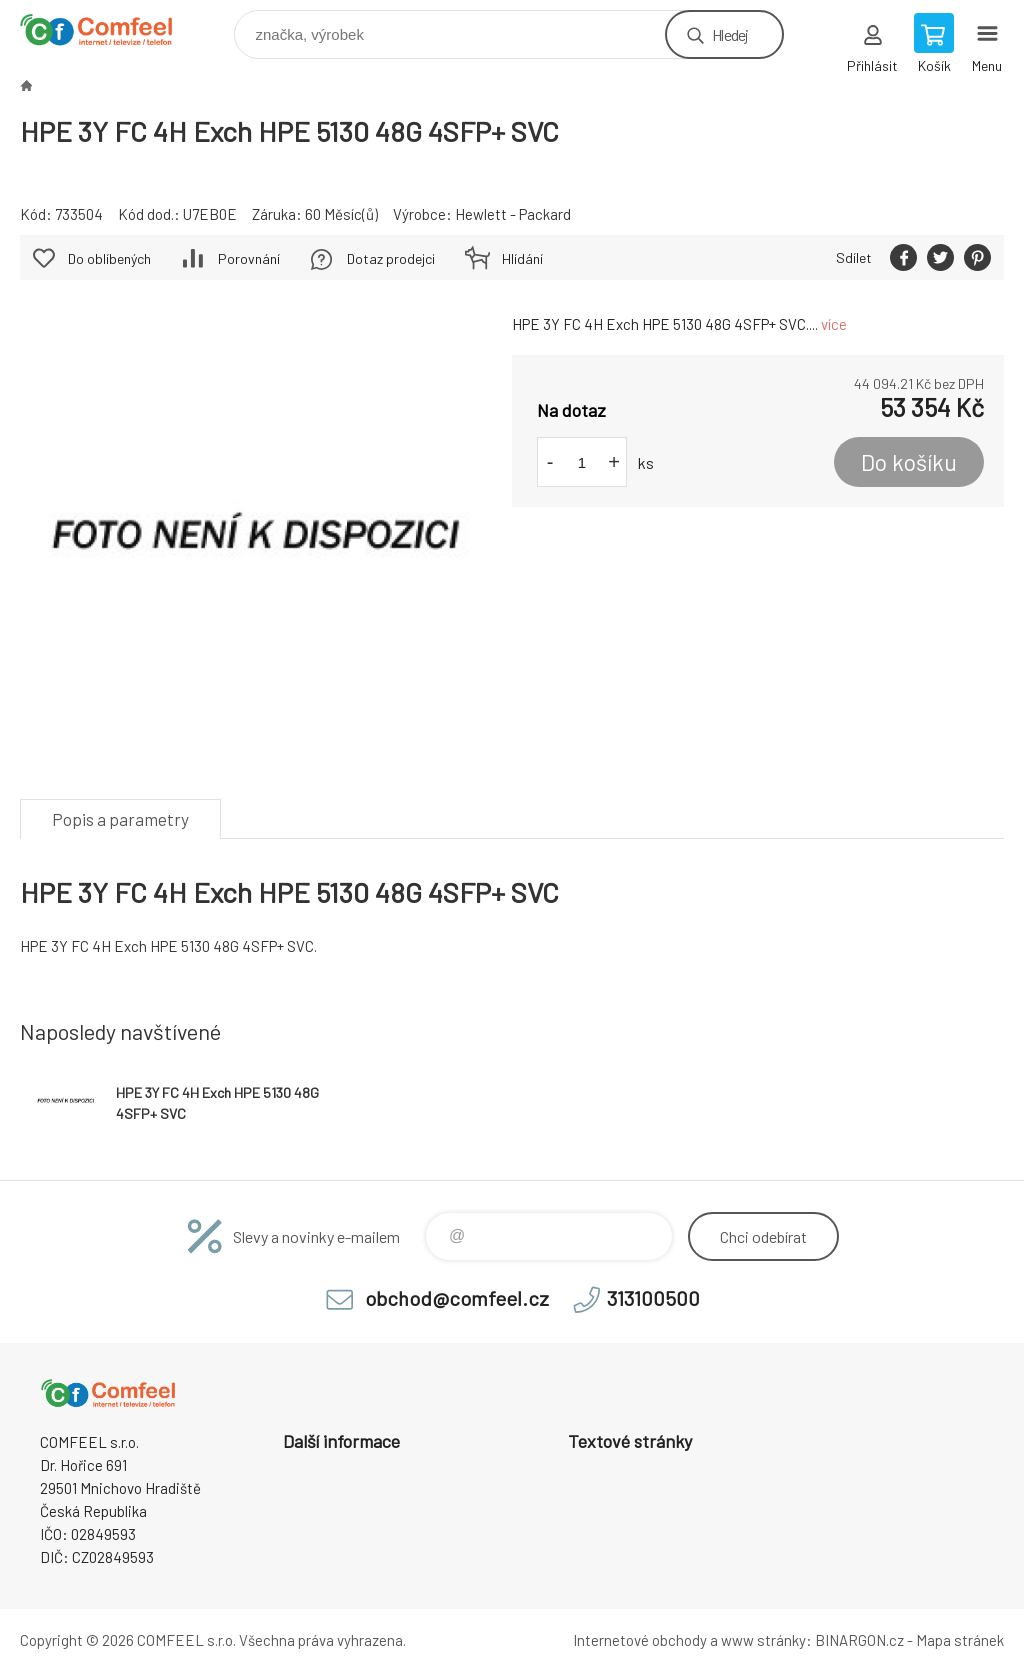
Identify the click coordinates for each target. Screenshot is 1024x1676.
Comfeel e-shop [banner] (108, 29)
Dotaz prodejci (391, 258)
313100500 (653, 1298)
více (834, 324)
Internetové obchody (640, 1640)
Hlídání (522, 258)
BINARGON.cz (859, 1640)
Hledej (730, 34)
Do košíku (909, 462)
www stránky (763, 1640)
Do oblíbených (109, 258)
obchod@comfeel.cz (457, 1298)
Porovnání (249, 258)
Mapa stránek (960, 1640)
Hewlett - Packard (513, 214)
